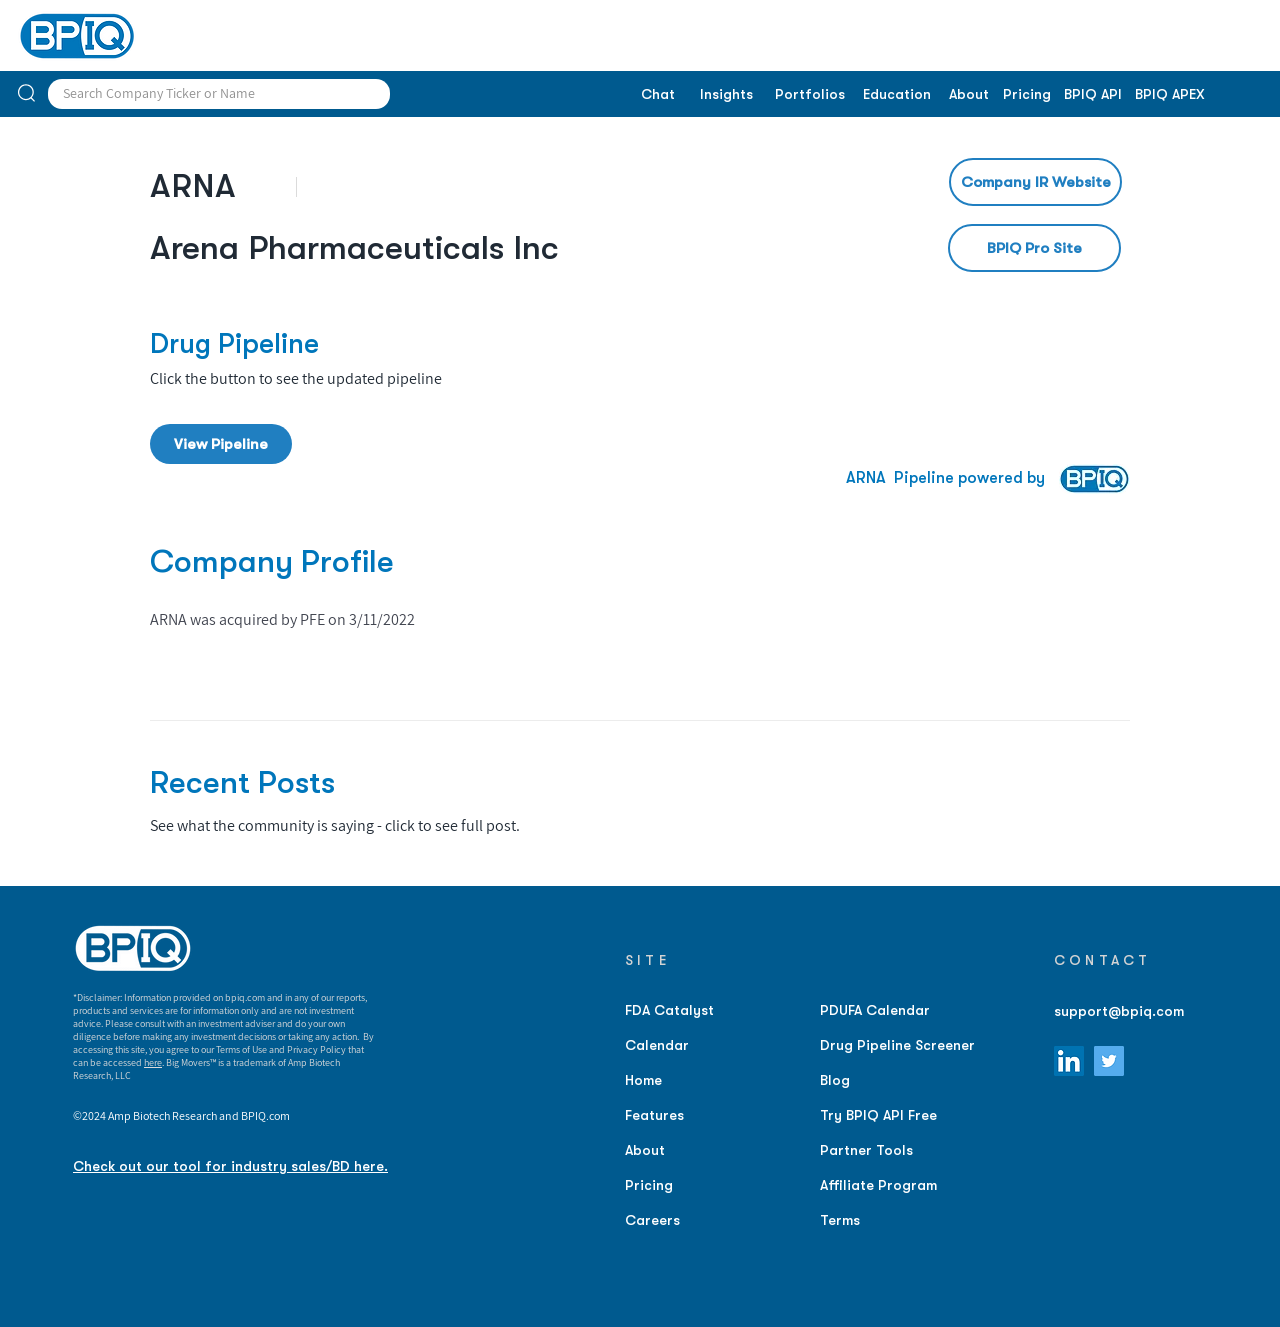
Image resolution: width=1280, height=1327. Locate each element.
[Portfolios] (809, 95)
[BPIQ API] (1093, 95)
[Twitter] (1109, 1061)
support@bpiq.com (1119, 1011)
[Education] (896, 95)
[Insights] (726, 95)
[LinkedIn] (1069, 1061)
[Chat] (657, 95)
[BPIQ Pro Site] (1034, 248)
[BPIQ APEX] (1170, 95)
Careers (652, 1220)
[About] (968, 95)
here (153, 1062)
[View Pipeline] (221, 444)
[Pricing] (1026, 95)
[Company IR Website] (1035, 182)
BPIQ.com (265, 1115)
